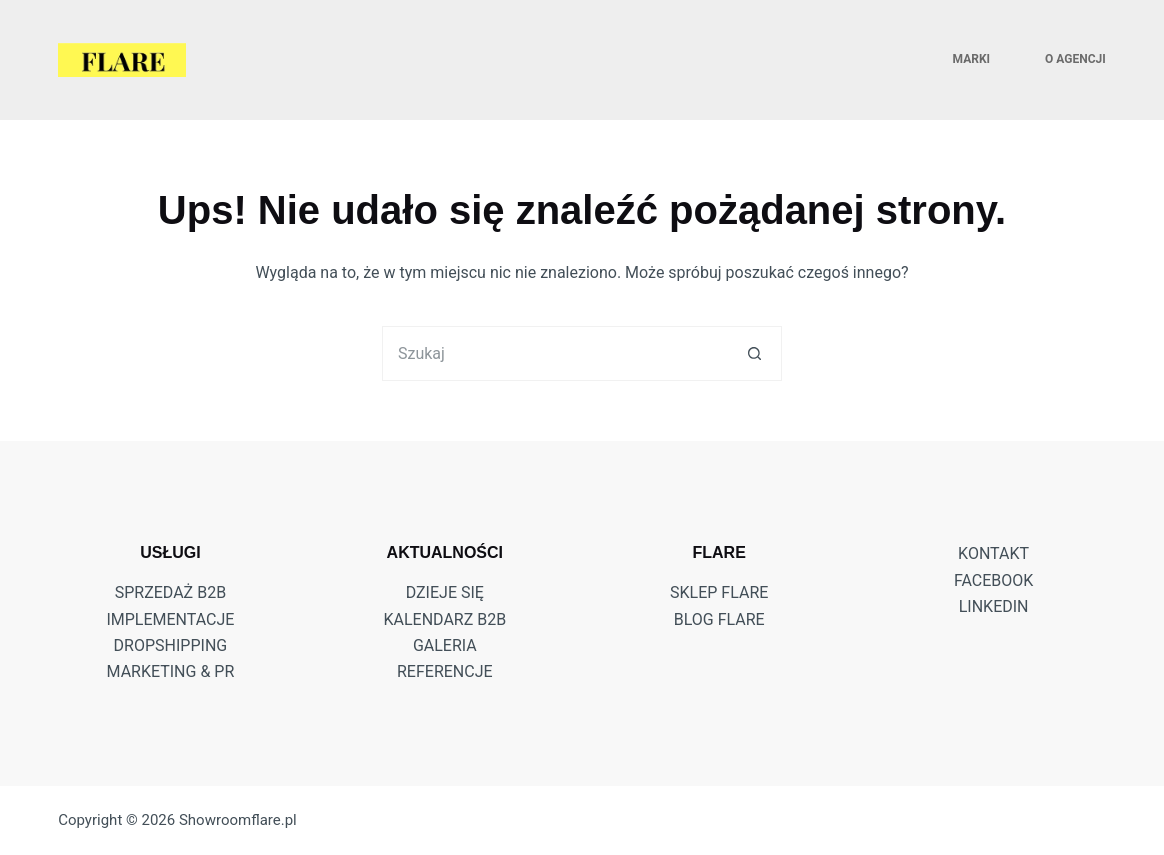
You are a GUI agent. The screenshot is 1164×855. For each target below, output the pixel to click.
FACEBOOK (993, 580)
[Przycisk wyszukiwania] (754, 353)
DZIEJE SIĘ (445, 592)
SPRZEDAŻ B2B (170, 592)
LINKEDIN (994, 606)
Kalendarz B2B (444, 619)
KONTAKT (993, 553)
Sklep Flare (719, 592)
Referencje (445, 671)
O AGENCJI (1075, 59)
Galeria (445, 645)
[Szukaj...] (554, 353)
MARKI (972, 59)
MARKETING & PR (171, 671)
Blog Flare (719, 619)
